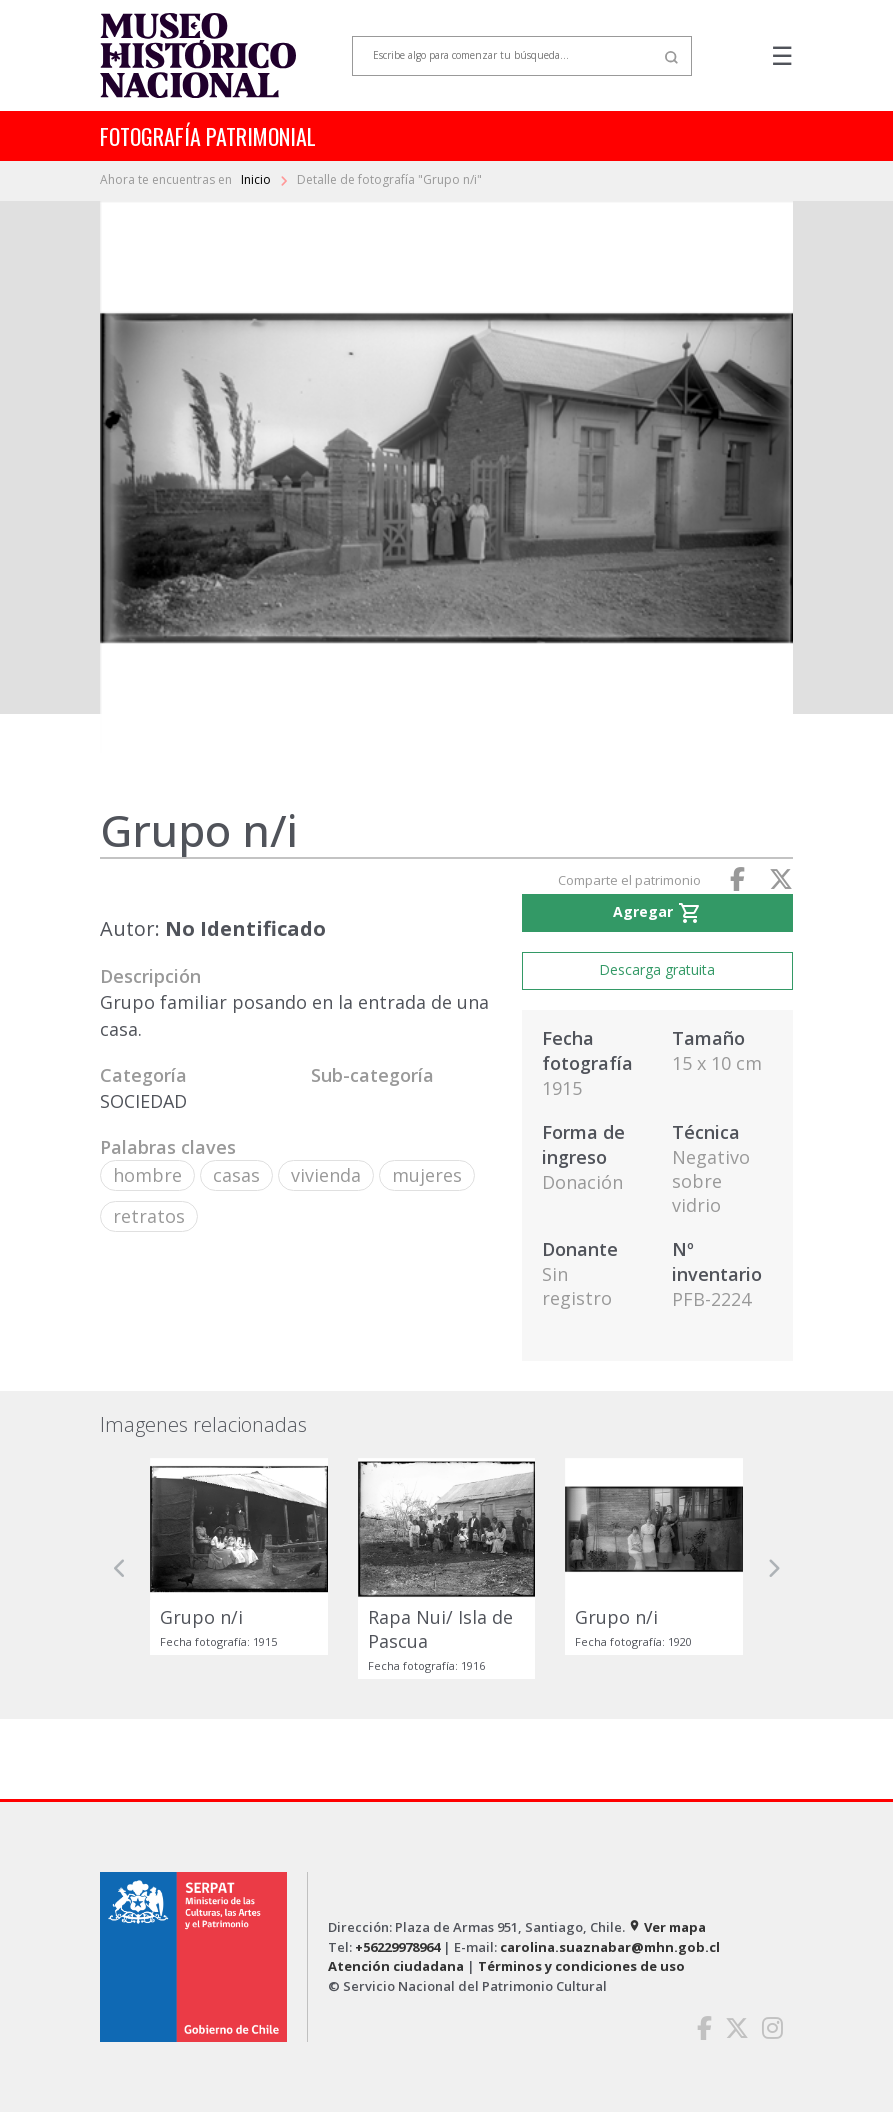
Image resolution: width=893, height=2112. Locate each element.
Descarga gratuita (657, 969)
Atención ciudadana (396, 1966)
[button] (120, 1568)
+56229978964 (397, 1947)
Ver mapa (667, 1927)
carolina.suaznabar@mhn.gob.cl (610, 1947)
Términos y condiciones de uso (581, 1966)
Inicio (257, 179)
